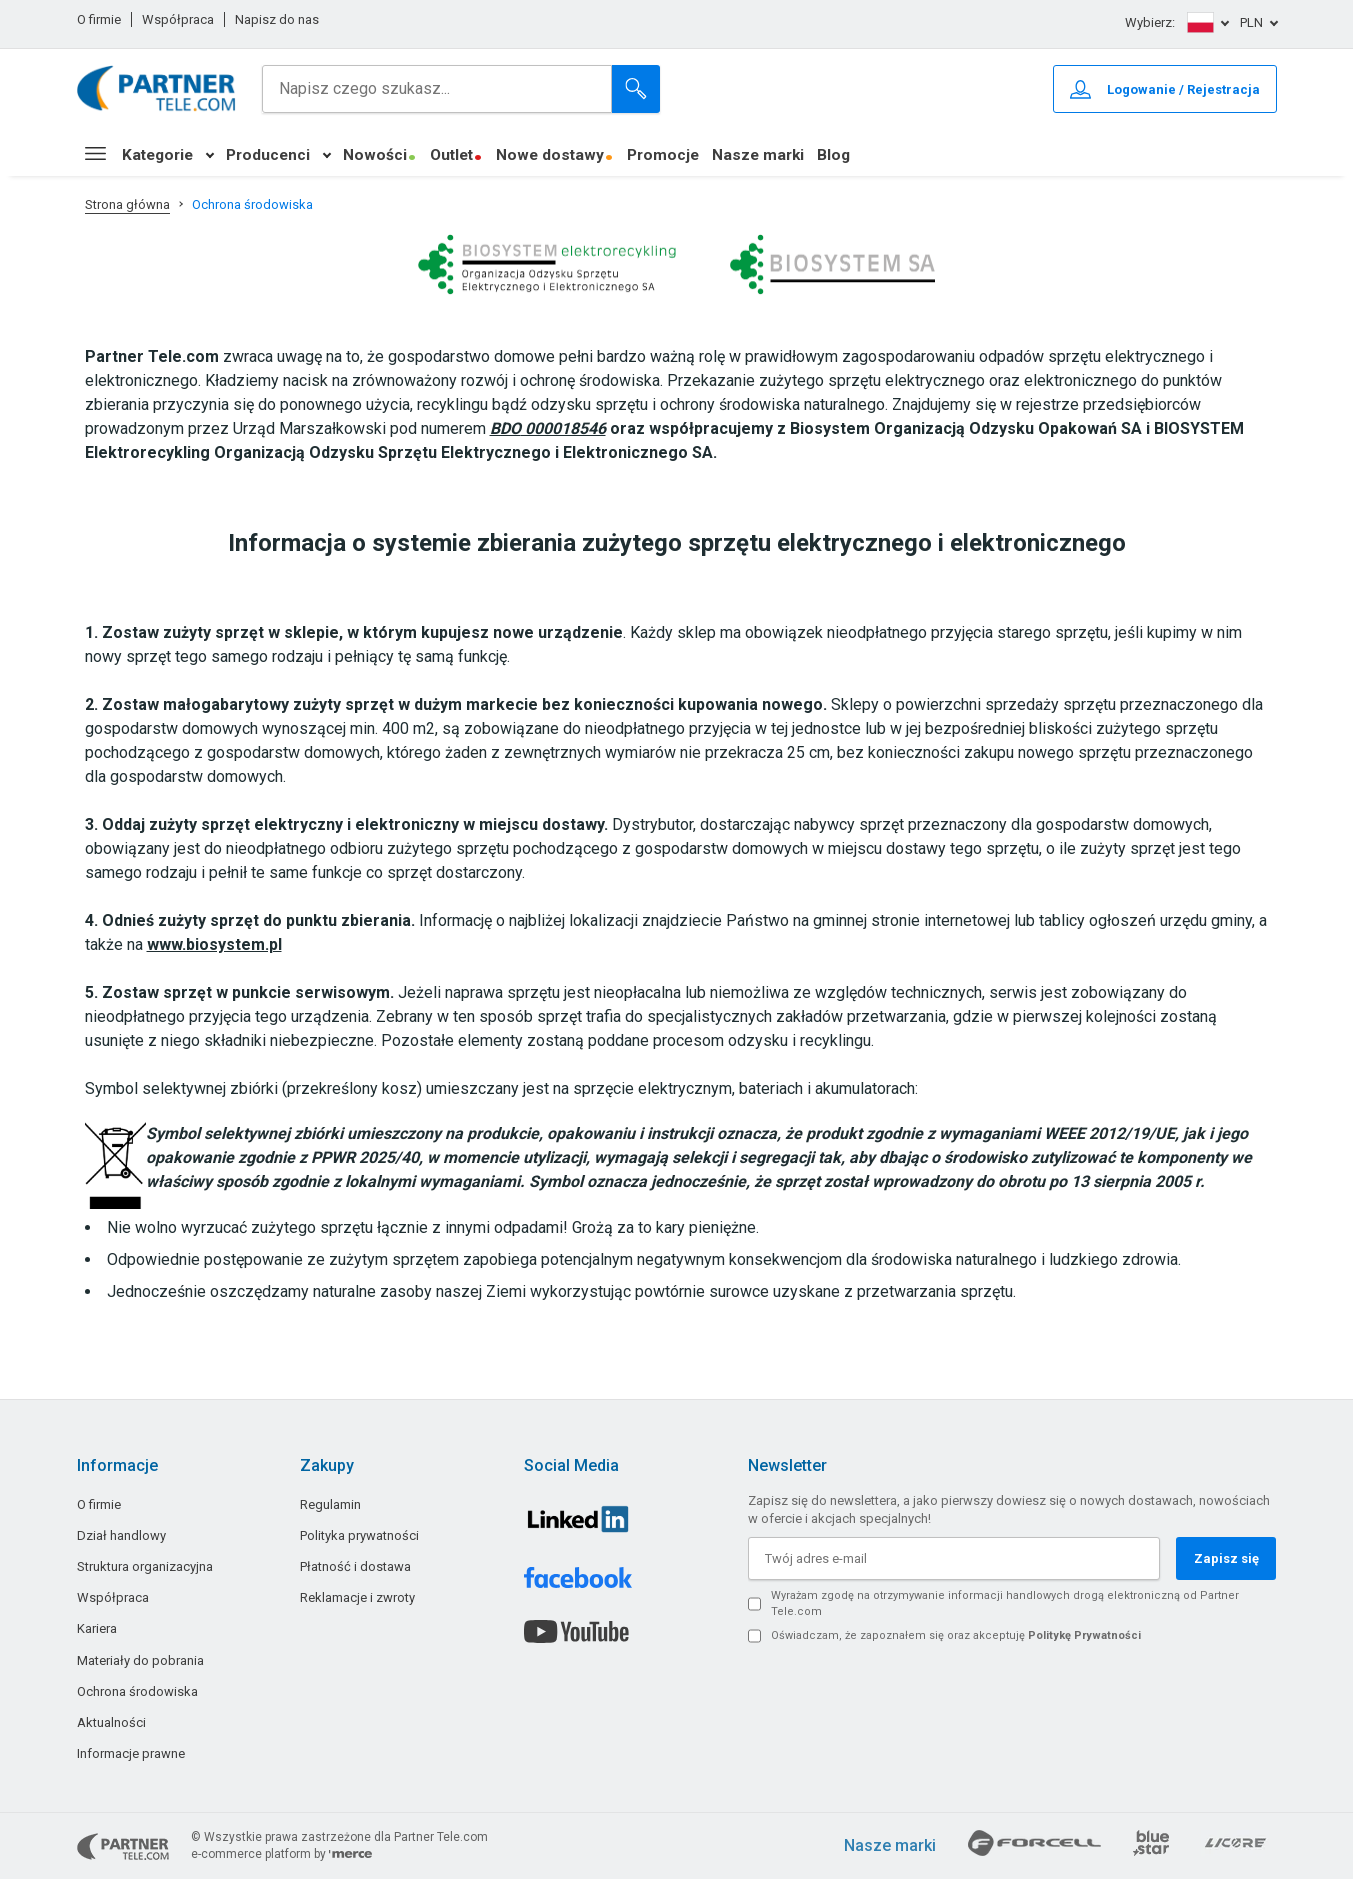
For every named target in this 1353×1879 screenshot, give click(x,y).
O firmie (99, 19)
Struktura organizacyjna (145, 1566)
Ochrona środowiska (137, 1691)
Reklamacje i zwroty (357, 1597)
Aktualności (111, 1722)
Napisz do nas (277, 19)
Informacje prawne (131, 1753)
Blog (833, 155)
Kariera (97, 1628)
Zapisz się (1226, 1558)
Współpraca (178, 19)
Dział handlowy (121, 1535)
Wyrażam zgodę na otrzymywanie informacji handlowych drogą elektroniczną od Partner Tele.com (1005, 1603)
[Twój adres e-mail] (954, 1558)
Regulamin (330, 1504)
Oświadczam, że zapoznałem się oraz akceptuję (956, 1635)
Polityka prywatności (359, 1535)
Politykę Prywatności (1084, 1635)
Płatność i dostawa (355, 1566)
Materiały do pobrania (140, 1660)
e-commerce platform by (281, 1854)
